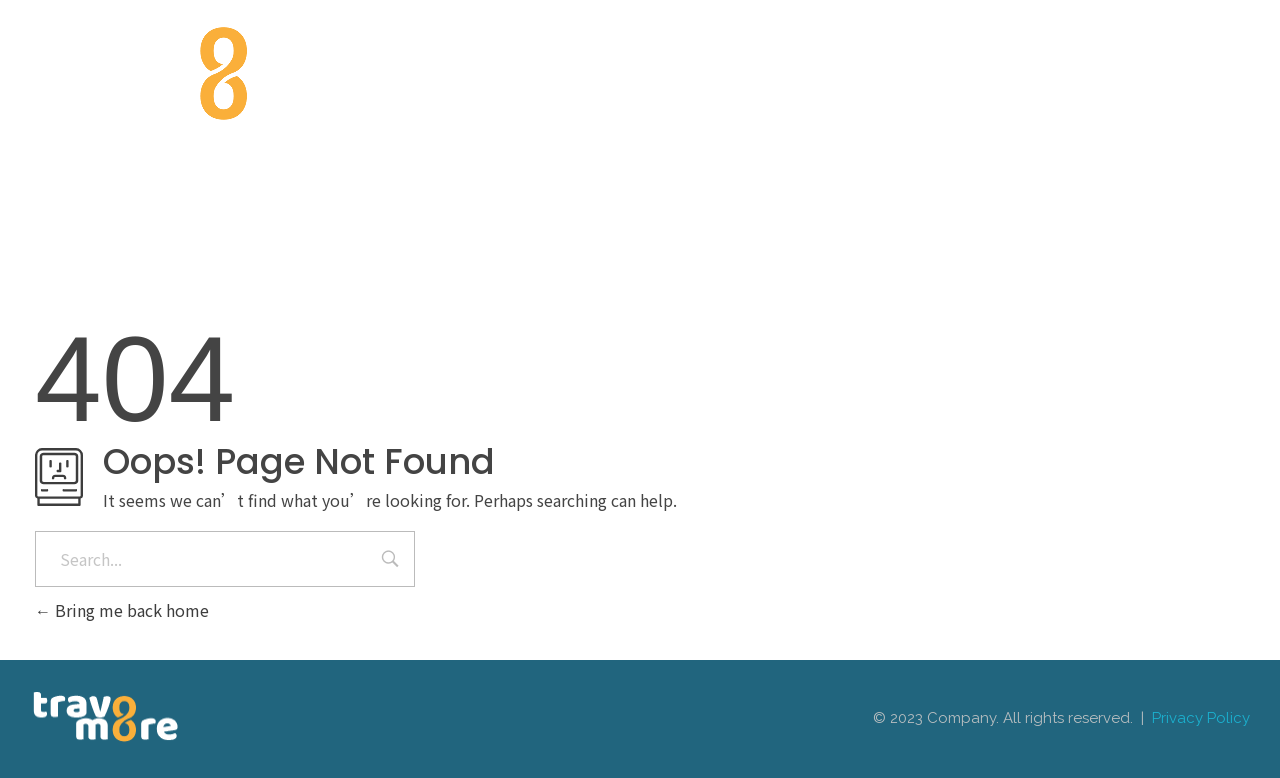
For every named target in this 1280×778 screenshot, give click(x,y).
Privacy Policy (1201, 718)
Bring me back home (122, 610)
